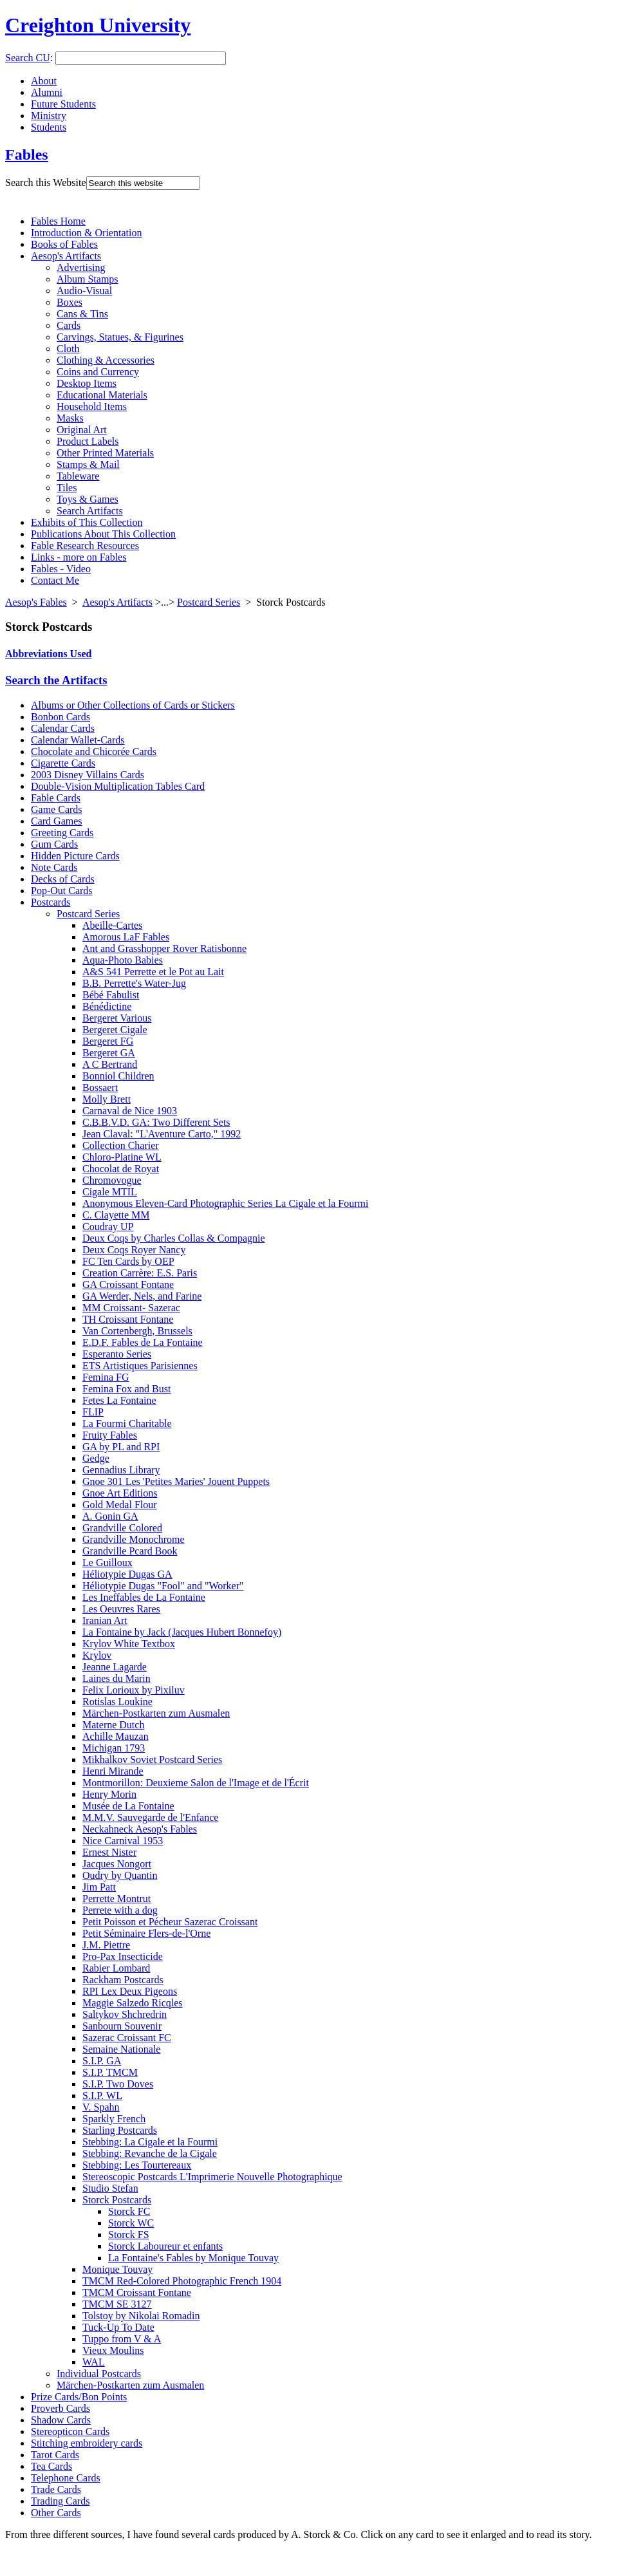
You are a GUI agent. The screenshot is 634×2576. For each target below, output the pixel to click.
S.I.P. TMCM (110, 2072)
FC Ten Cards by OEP (128, 1261)
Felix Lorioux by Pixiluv (133, 1690)
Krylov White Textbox (128, 1643)
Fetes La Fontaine (119, 1400)
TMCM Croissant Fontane (136, 2292)
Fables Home (58, 221)
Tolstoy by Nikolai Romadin (141, 2315)
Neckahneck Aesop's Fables (139, 1829)
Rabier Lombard (116, 1968)
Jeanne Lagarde (114, 1666)
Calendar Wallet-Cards (77, 739)
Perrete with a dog (120, 1910)
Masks (70, 418)
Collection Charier (120, 1145)
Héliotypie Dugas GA (127, 1574)
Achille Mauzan (115, 1736)
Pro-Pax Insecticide (122, 1956)
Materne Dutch (113, 1724)
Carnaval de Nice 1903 (129, 1110)
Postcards (50, 902)
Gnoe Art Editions (119, 1493)
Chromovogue (112, 1180)
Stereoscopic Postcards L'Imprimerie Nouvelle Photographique (212, 2176)
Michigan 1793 (113, 1747)
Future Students (63, 103)
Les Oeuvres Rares (121, 1608)
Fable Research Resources (85, 545)
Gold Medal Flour (119, 1504)
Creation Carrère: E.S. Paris (139, 1272)
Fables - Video (61, 568)
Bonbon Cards (60, 716)
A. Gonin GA (110, 1516)
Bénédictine (106, 1006)
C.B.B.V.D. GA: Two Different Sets (156, 1122)
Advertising (81, 267)
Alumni (46, 92)
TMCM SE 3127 (117, 2304)
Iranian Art (104, 1620)
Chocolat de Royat (120, 1168)
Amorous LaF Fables (125, 936)
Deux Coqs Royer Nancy (133, 1249)
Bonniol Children (118, 1075)
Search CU (27, 57)
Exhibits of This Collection (86, 522)
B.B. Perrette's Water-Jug (134, 983)
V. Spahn (101, 2107)
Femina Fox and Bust (126, 1388)
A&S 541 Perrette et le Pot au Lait (153, 971)
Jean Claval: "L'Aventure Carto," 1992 (161, 1133)
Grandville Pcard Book (130, 1550)
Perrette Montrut (116, 1898)
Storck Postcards (116, 2199)
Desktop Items (87, 383)
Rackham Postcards (122, 1979)
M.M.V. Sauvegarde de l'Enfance (150, 1817)
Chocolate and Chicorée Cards (93, 751)
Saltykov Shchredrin (124, 2014)
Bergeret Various (116, 1018)
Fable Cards (55, 797)
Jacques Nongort (116, 1863)
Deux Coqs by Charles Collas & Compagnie (173, 1238)
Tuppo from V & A (121, 2338)
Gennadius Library (121, 1469)
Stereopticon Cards (70, 2431)
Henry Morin (109, 1794)
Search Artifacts (90, 510)
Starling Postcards (119, 2130)
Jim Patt (99, 1886)
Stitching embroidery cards (86, 2443)
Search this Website (45, 182)
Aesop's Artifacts (66, 255)
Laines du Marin (116, 1678)
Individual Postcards (99, 2373)
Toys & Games (87, 499)
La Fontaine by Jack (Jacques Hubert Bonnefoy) (181, 1632)
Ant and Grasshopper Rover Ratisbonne (164, 948)
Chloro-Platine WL (122, 1157)
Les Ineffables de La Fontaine (143, 1597)
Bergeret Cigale (114, 1029)
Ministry (48, 115)
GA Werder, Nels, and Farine (141, 1296)
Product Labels (87, 441)
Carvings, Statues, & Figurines (120, 336)
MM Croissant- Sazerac (131, 1307)
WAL (93, 2362)
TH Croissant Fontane (127, 1319)
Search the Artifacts (56, 680)
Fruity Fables (109, 1435)
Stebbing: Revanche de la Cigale (149, 2153)
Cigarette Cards (63, 763)
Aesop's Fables (36, 602)
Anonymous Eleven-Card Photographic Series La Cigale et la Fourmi (225, 1203)
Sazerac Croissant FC (126, 2037)
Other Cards (56, 2512)
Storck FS (128, 2234)
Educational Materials (102, 394)
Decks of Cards (63, 878)
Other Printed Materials (105, 452)
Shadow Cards (61, 2419)
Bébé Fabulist (110, 994)
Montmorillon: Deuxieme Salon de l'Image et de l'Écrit (195, 1782)
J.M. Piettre (106, 1944)
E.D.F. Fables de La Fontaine (142, 1342)
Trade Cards (56, 2489)
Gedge (95, 1458)
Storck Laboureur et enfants (165, 2246)
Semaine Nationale (121, 2049)
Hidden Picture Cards (75, 855)
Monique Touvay (117, 2269)
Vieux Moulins (113, 2350)
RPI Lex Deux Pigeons (129, 1991)
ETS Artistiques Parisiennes (140, 1365)
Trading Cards (60, 2501)
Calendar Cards (63, 728)
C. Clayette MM (115, 1214)
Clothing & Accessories (105, 360)
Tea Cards (51, 2466)
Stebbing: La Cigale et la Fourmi (150, 2141)
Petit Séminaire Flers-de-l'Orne (146, 1933)
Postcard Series (208, 602)
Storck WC (131, 2222)
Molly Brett (106, 1099)
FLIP (93, 1411)
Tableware (78, 476)
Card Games (56, 821)
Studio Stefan (110, 2188)
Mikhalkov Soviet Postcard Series (152, 1759)
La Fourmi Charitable (127, 1423)
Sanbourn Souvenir (122, 2026)
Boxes (69, 302)
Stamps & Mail (88, 464)
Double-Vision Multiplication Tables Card (118, 786)
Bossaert (100, 1087)
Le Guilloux (107, 1562)
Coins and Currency (98, 371)
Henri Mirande (113, 1771)
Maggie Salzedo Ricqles (132, 2002)
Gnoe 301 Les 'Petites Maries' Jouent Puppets (176, 1481)
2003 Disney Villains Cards (87, 774)
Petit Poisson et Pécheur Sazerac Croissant (169, 1921)
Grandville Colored (122, 1527)
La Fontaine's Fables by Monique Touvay (193, 2257)
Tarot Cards (55, 2454)
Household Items (92, 406)
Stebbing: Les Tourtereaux (136, 2165)
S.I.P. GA (101, 2060)
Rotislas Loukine (117, 1701)
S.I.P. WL (102, 2095)
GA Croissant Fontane (128, 1284)
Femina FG (105, 1377)
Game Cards (56, 809)
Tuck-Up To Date (118, 2327)
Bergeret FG (107, 1041)
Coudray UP (108, 1226)
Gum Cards (54, 844)
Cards (68, 325)
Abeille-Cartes (112, 925)
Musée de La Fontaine (128, 1805)
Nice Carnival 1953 (122, 1840)
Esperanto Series (116, 1354)
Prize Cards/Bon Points (79, 2396)
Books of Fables (64, 244)
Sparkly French (113, 2118)
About (44, 80)
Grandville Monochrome (133, 1539)
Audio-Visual (84, 290)
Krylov (96, 1655)
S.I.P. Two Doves (117, 2083)
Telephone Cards (65, 2477)
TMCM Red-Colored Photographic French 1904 (181, 2280)
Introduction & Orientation (86, 232)
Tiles (67, 487)
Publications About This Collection (103, 533)
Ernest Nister (109, 1852)
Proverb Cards (60, 2408)
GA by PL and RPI (121, 1446)
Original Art (82, 429)
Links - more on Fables (78, 557)
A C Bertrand (109, 1064)
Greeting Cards (62, 832)
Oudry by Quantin (119, 1875)
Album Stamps (87, 279)
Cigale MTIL (109, 1191)
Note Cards (54, 867)
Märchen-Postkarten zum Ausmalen (156, 1713)
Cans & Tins (82, 313)
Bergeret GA (108, 1052)
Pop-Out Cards (62, 890)
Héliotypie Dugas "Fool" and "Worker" (163, 1585)
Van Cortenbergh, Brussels (137, 1330)
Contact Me (55, 580)
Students (48, 127)
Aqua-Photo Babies (122, 960)
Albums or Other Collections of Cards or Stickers (133, 705)
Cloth (68, 348)
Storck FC (129, 2211)
